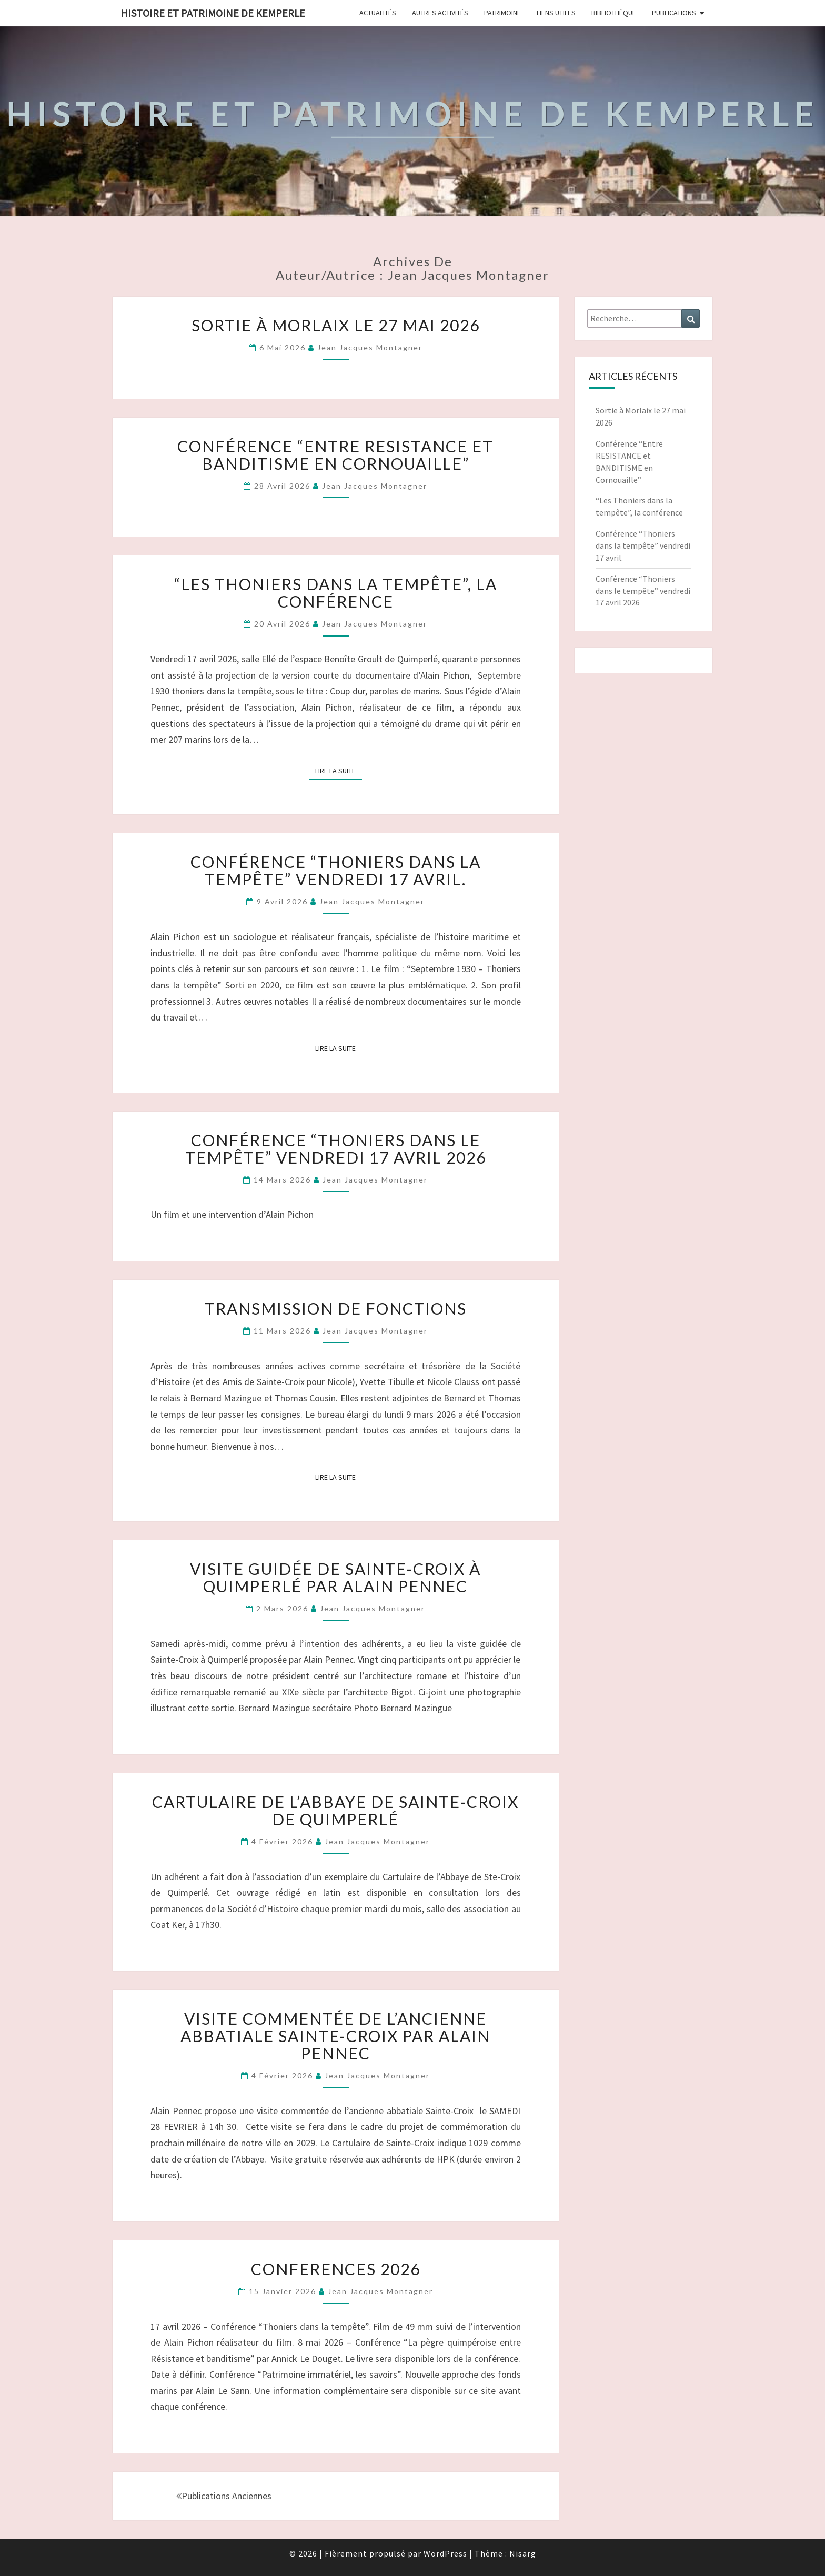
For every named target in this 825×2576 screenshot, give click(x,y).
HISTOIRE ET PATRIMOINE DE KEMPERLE (212, 12)
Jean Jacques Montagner (369, 347)
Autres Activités (440, 12)
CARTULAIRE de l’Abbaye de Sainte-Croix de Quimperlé (335, 1810)
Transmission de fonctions (336, 1308)
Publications (674, 12)
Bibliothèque (613, 12)
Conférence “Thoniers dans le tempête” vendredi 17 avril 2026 (335, 1148)
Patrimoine (502, 12)
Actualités (377, 12)
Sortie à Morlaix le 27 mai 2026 (336, 325)
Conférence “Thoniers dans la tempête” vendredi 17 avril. (335, 870)
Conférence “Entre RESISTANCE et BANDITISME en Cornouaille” (335, 455)
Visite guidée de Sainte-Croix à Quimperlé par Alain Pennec (335, 1577)
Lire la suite (338, 770)
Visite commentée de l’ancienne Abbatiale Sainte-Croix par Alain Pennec (335, 2036)
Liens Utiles (556, 12)
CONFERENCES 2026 (335, 2268)
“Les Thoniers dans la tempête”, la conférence (335, 592)
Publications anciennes (223, 2496)
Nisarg (522, 2553)
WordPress (445, 2553)
